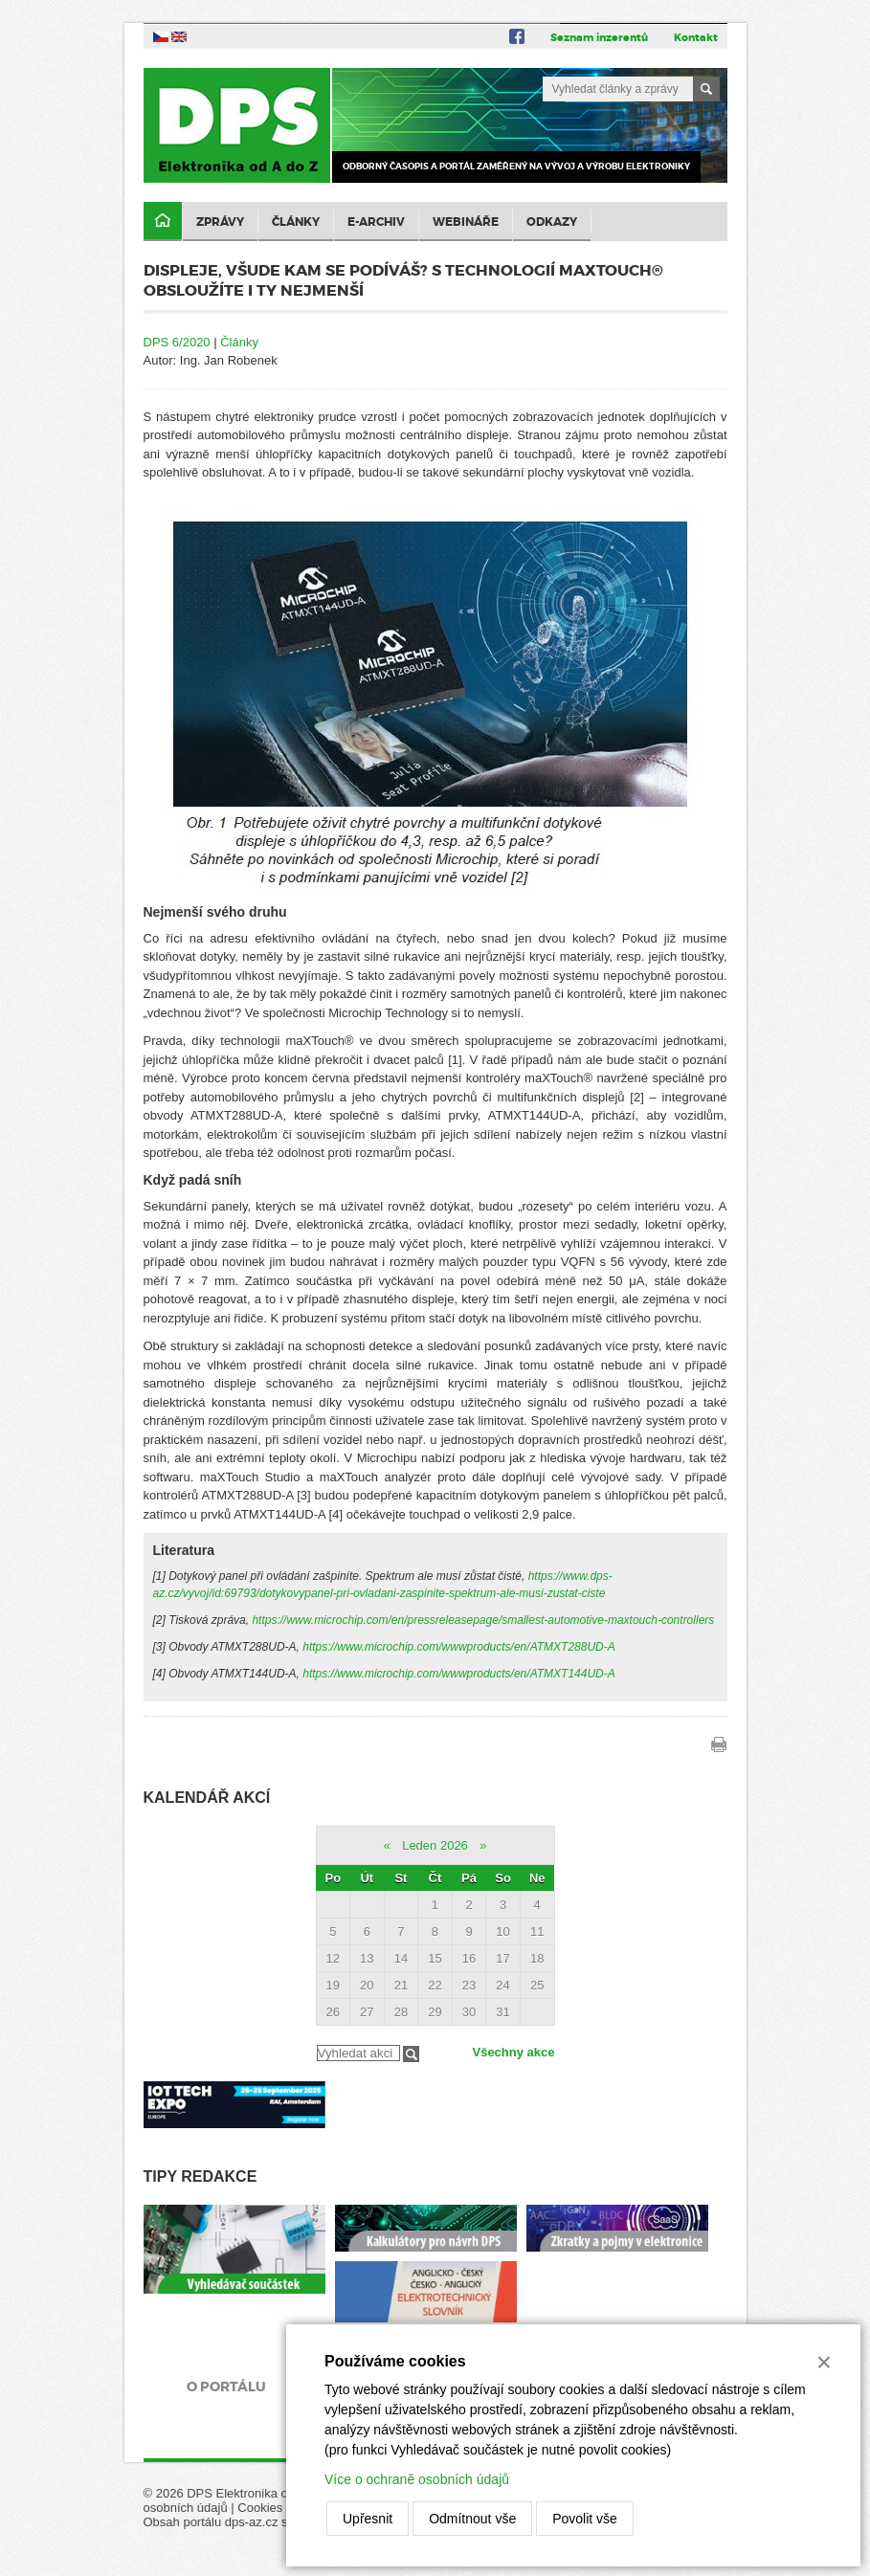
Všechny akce (513, 2052)
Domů (163, 221)
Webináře (466, 222)
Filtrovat (411, 2054)
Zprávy (220, 222)
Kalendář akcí (207, 1797)
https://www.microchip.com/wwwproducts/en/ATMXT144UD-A (458, 1673)
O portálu (226, 2386)
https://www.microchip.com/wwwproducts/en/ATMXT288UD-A (458, 1647)
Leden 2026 (435, 1845)
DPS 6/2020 (177, 342)
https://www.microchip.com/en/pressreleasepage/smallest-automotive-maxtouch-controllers (483, 1620)
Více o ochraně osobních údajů (416, 2479)
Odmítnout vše (472, 2518)
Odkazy (551, 222)
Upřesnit (367, 2518)
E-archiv (376, 222)
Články (296, 222)
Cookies (259, 2507)
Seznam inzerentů (599, 37)
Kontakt (696, 37)
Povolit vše (584, 2518)
